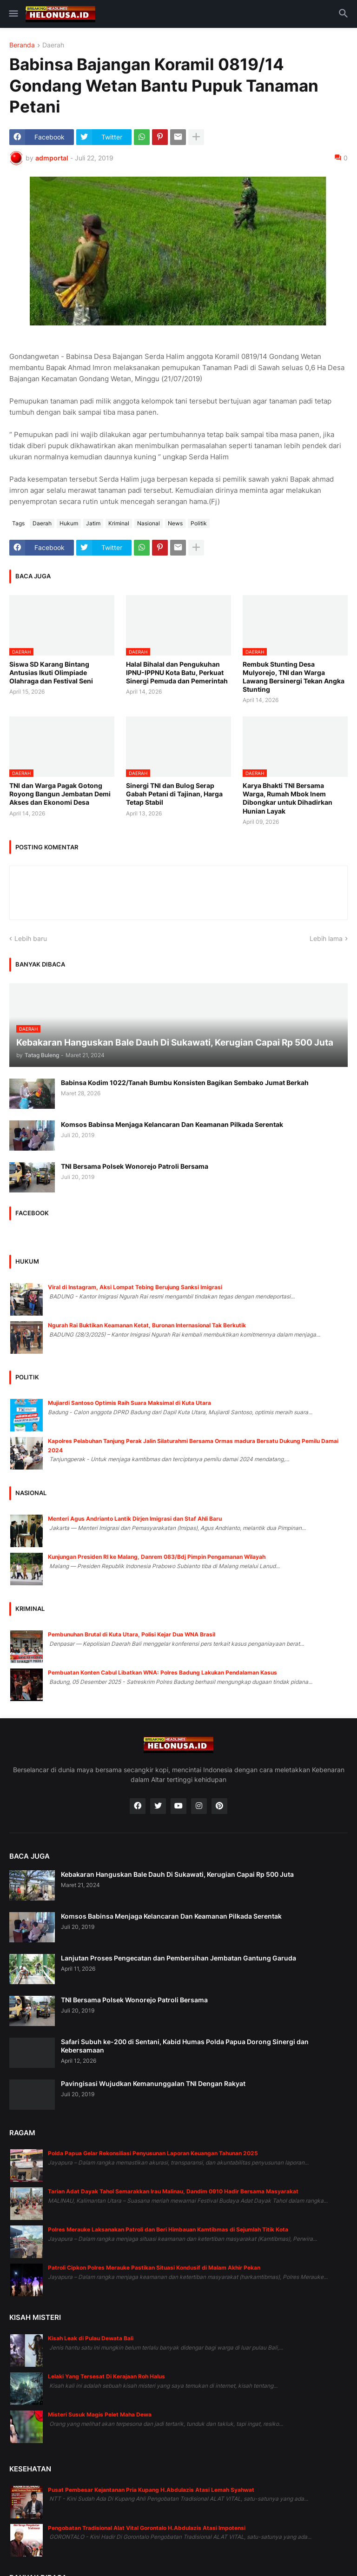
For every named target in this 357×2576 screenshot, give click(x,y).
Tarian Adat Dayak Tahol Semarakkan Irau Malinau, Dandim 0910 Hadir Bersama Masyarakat (173, 2191)
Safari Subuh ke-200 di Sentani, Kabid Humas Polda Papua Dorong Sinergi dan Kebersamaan (185, 2046)
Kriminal (118, 523)
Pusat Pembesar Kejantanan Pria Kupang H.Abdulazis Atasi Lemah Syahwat (151, 2489)
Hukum (69, 523)
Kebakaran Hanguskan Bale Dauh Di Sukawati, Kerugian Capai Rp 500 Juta (177, 1874)
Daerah (53, 45)
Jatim (93, 523)
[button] (13, 14)
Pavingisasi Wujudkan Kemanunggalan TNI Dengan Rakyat (153, 2083)
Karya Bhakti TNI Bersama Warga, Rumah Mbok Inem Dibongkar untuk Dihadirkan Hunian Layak (287, 798)
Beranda (22, 45)
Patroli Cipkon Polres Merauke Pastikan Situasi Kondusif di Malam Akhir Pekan (154, 2267)
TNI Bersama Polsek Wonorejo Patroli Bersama (134, 1166)
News (175, 523)
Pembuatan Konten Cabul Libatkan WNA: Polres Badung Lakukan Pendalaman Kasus (162, 1672)
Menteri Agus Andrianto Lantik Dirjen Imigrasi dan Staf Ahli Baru (135, 1518)
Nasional (148, 523)
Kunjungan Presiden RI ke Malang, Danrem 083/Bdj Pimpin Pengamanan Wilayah (156, 1556)
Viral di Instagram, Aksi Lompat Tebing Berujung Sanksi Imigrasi (135, 1287)
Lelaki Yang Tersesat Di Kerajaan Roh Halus (106, 2376)
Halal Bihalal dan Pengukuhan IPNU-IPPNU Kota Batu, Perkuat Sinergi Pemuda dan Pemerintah (177, 672)
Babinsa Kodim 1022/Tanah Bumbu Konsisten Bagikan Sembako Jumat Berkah (185, 1082)
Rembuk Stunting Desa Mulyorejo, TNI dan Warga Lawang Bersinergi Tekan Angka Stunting (293, 677)
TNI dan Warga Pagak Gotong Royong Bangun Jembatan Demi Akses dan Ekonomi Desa (60, 793)
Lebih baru (30, 938)
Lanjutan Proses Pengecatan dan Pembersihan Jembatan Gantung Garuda (178, 1958)
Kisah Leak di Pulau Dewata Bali (90, 2338)
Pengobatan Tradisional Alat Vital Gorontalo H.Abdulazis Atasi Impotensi (146, 2527)
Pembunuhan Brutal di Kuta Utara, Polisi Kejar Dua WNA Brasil (131, 1634)
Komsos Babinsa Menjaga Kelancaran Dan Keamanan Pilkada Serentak (172, 1124)
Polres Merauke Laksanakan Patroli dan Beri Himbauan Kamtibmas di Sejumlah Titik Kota (168, 2229)
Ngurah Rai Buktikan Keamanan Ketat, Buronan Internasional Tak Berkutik (147, 1325)
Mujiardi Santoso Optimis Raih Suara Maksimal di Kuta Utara (129, 1402)
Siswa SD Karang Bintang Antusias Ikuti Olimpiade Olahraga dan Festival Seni (51, 672)
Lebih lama (326, 938)
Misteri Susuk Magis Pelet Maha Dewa (100, 2414)
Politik (199, 523)
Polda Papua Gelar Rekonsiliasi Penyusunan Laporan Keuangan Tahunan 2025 (153, 2153)
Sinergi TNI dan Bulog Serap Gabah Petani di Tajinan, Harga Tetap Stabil (174, 793)
